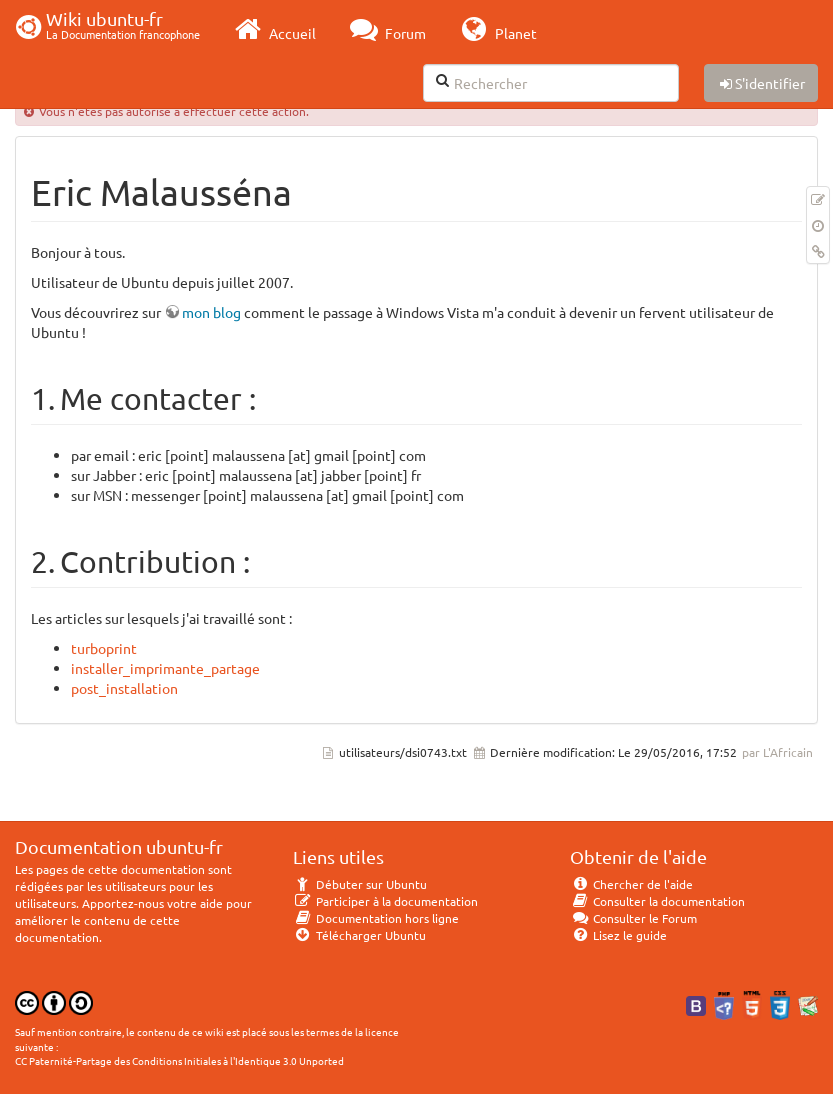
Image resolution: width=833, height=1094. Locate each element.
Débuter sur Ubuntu (360, 884)
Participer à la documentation (385, 901)
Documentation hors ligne (376, 918)
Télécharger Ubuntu (359, 935)
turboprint (104, 648)
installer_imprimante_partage (165, 668)
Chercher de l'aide (631, 884)
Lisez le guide (618, 935)
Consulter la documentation (657, 901)
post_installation (124, 688)
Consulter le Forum (633, 918)
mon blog (211, 312)
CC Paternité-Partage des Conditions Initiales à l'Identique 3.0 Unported (179, 1060)
